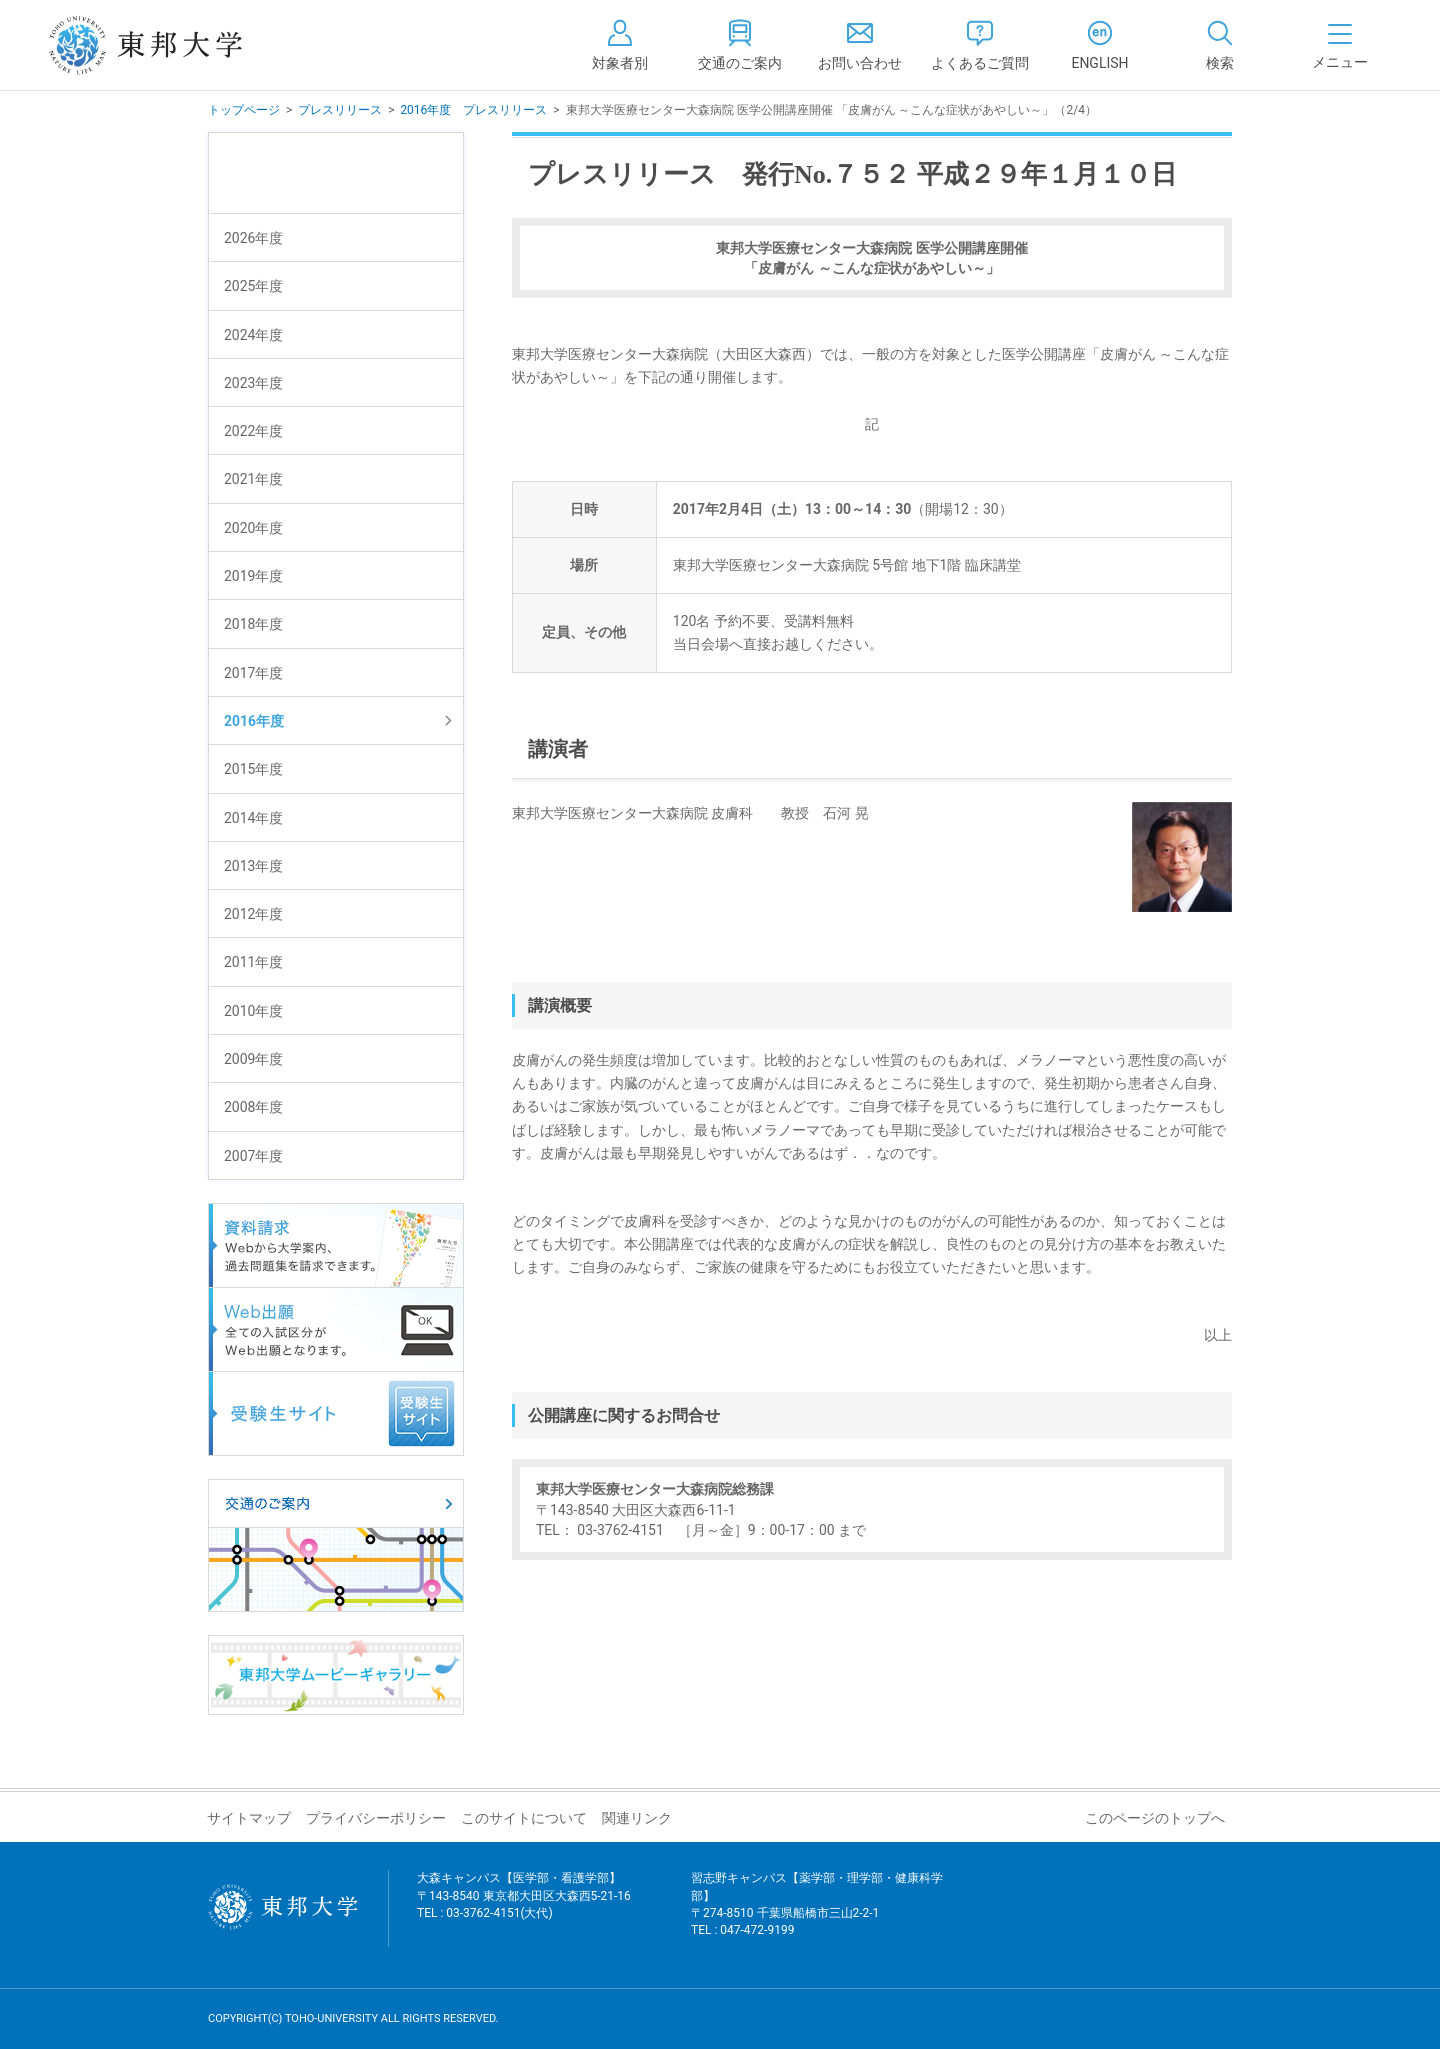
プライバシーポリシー (376, 1818)
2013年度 (253, 866)
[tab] (1220, 45)
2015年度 (253, 769)
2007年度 (253, 1156)
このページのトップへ (1155, 1818)
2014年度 (253, 818)
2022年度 (253, 431)
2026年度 (253, 238)
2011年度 (253, 962)
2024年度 (253, 335)
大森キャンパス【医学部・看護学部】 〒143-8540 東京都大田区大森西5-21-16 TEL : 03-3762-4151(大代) (524, 1907)
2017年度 (253, 673)
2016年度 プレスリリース (473, 110)
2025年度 (253, 286)
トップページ (244, 110)
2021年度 (253, 479)
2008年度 (253, 1107)
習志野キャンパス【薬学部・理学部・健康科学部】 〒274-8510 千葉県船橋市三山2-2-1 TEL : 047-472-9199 (817, 1916)
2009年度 (253, 1059)
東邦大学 (167, 45)
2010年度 (253, 1011)
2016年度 (254, 721)
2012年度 (253, 914)
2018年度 (253, 624)
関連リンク (637, 1818)
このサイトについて (524, 1818)
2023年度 (253, 383)
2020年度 (253, 528)
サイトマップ (249, 1818)
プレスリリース (340, 110)
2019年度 (253, 576)
